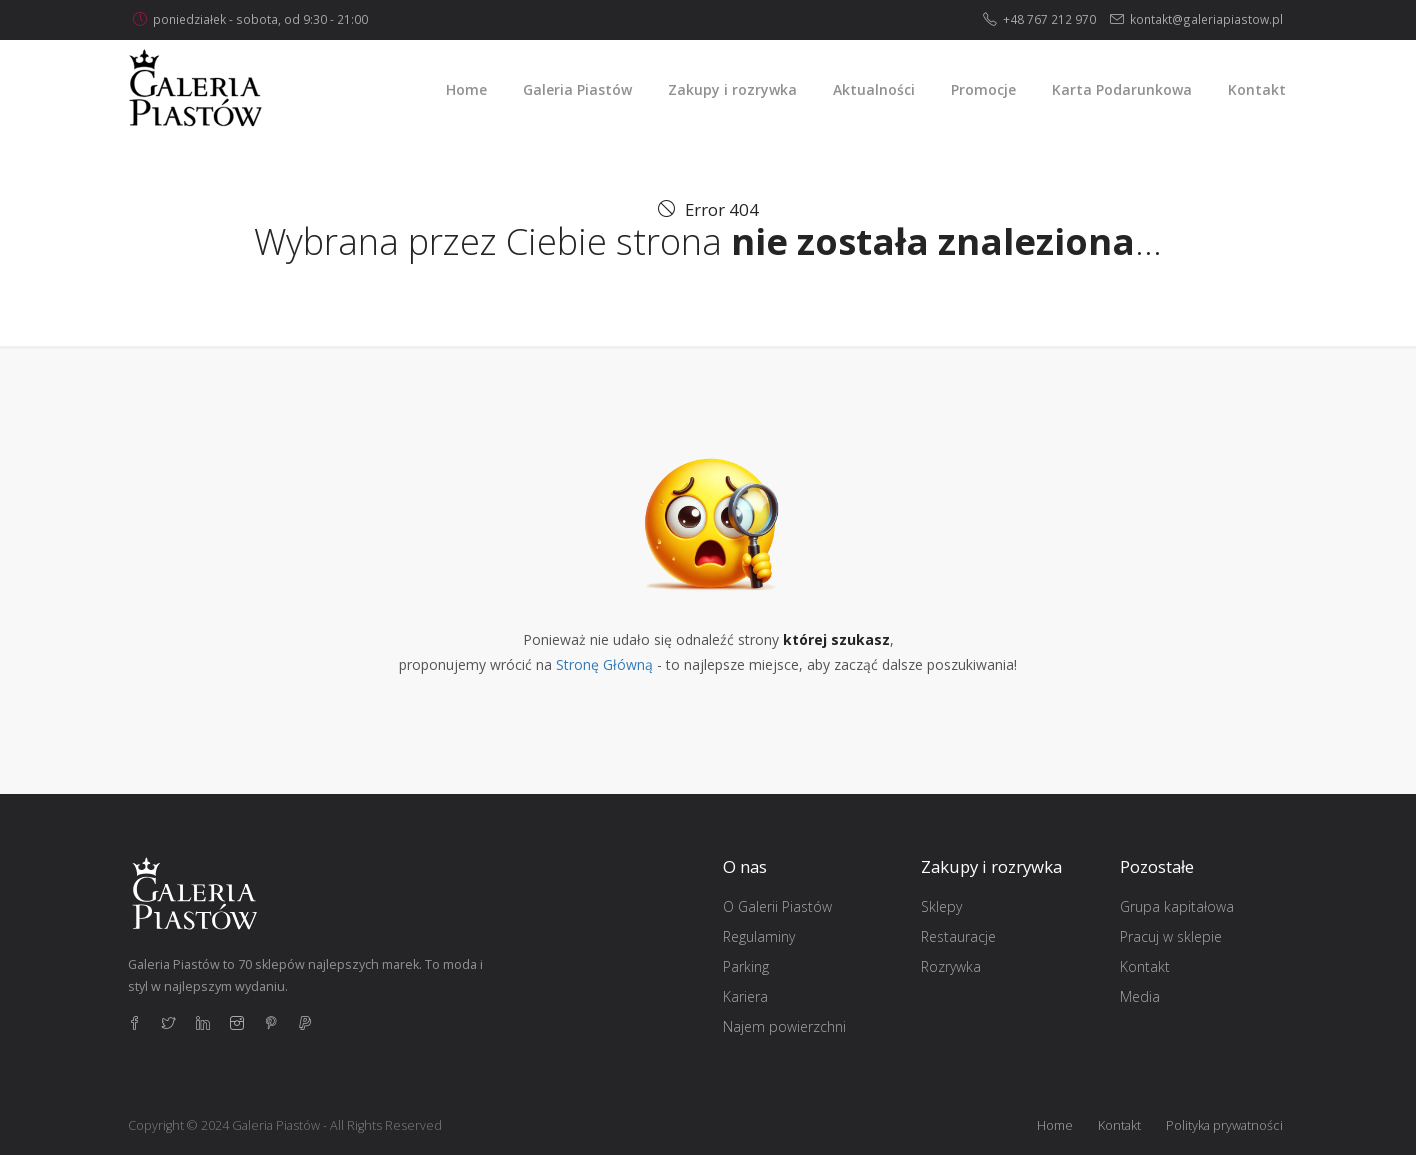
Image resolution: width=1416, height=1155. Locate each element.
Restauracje (958, 936)
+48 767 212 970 (1049, 19)
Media (1140, 996)
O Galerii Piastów (777, 906)
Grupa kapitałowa (1177, 906)
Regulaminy (759, 936)
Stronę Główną (604, 664)
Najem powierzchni (784, 1026)
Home (1055, 1125)
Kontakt (1145, 966)
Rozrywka (951, 966)
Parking (746, 966)
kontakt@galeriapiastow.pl (1206, 19)
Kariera (745, 996)
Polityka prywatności (1224, 1125)
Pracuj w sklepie (1171, 936)
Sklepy (941, 906)
